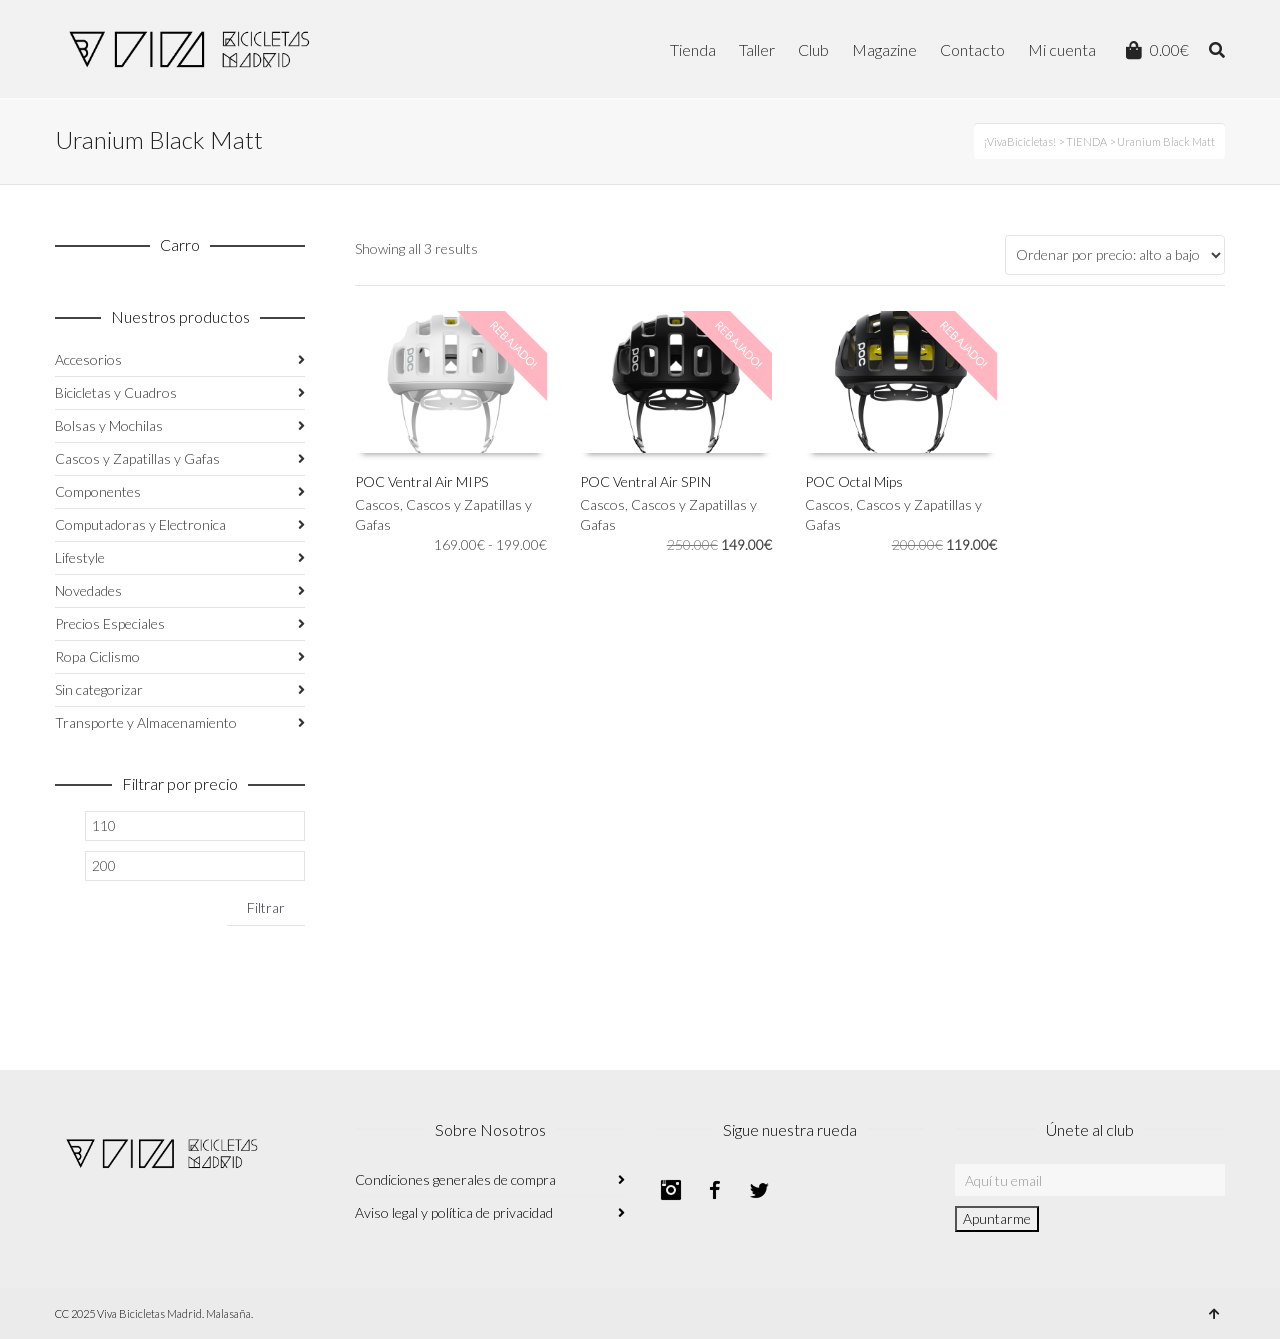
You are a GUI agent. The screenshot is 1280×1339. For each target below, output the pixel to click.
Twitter (759, 1190)
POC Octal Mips (854, 481)
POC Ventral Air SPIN (645, 481)
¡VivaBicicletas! (1020, 141)
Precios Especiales (110, 623)
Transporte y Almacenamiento (146, 722)
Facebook (715, 1190)
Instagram (671, 1190)
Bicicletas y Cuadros (116, 392)
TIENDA (1086, 141)
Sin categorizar (99, 689)
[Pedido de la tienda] (1115, 255)
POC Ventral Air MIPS (421, 481)
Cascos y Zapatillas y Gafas (137, 458)
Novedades (88, 590)
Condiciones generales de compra (455, 1179)
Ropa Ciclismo (97, 656)
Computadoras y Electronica (140, 524)
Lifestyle (80, 557)
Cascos (377, 504)
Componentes (98, 491)
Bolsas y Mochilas (109, 425)
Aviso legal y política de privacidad (454, 1212)
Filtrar (266, 907)
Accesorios (88, 359)
